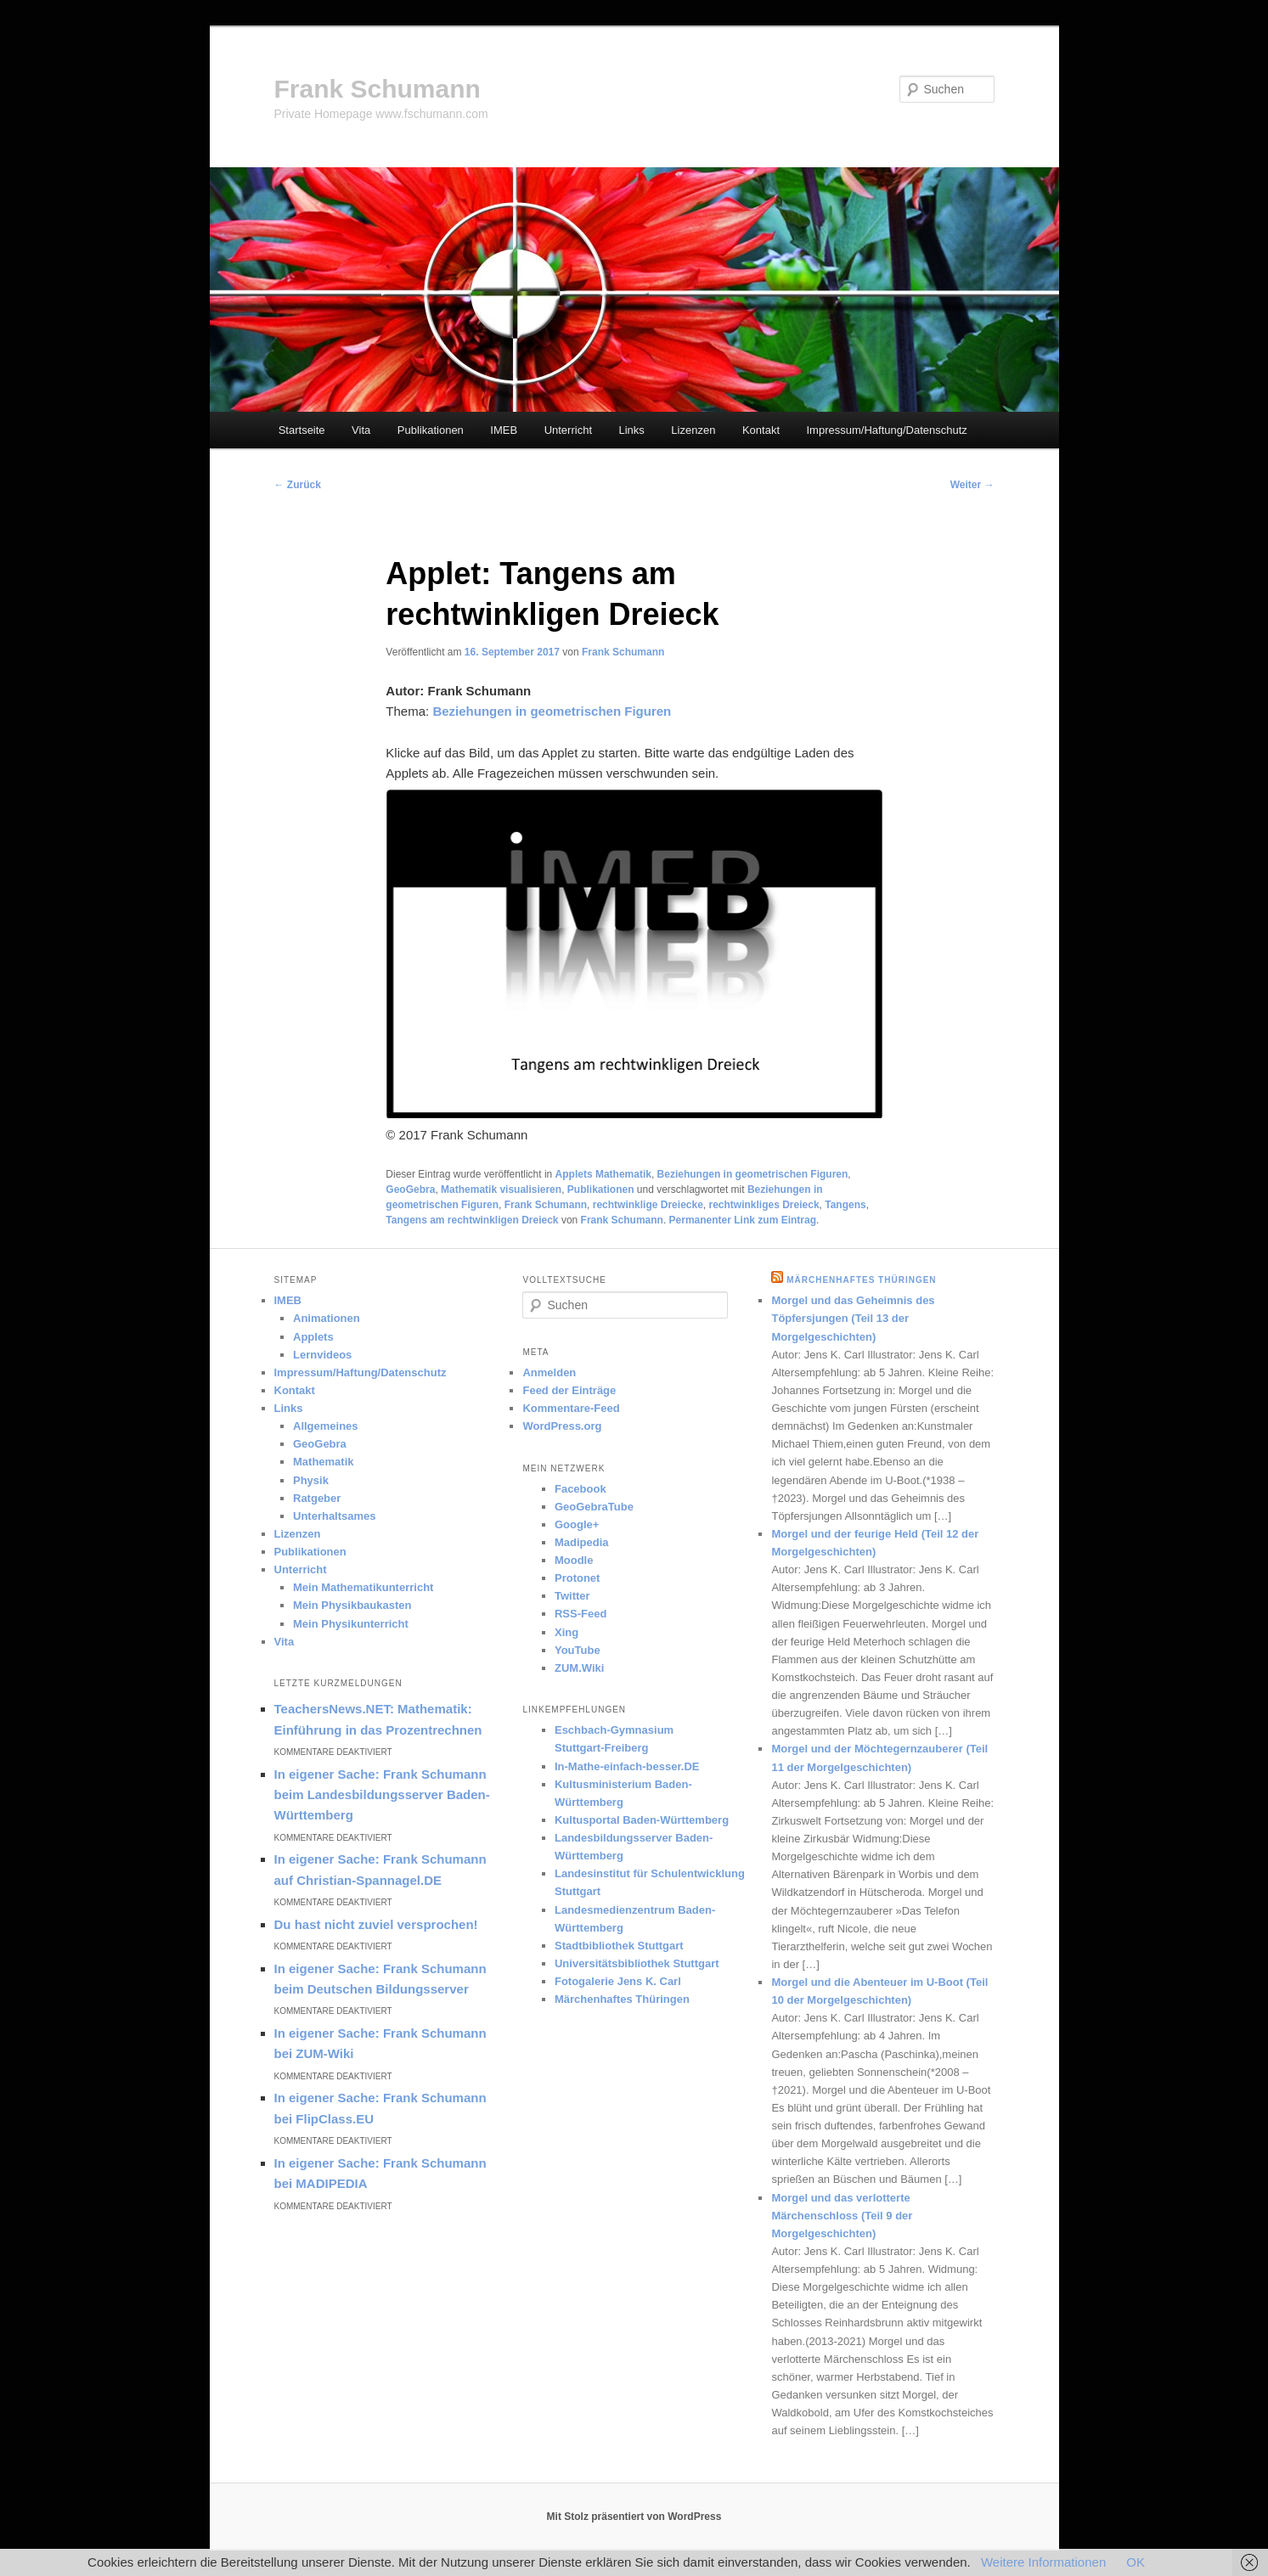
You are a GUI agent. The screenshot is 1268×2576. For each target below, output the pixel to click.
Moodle (574, 1560)
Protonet (577, 1578)
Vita (361, 430)
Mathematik (323, 1461)
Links (632, 430)
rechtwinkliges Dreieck (764, 1205)
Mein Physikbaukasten (352, 1605)
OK (1135, 2562)
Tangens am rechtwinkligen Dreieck (472, 1220)
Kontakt (761, 430)
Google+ (577, 1524)
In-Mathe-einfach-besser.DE (627, 1766)
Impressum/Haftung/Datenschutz (887, 430)
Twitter (572, 1595)
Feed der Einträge (569, 1390)
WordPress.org (561, 1426)
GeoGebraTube (594, 1506)
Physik (311, 1480)
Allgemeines (325, 1426)
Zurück (297, 485)
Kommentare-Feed (570, 1408)
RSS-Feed (580, 1613)
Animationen (326, 1318)
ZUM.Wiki (579, 1668)
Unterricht (568, 430)
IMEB (503, 430)
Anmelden (549, 1372)
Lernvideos (322, 1354)
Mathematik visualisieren (501, 1189)
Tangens (845, 1205)
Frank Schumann (377, 89)
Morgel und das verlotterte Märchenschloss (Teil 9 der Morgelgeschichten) (841, 2215)
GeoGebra (410, 1189)
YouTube (577, 1650)
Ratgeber (317, 1498)
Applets (313, 1336)
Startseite (302, 430)
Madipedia (582, 1542)
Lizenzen (693, 430)
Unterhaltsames (334, 1516)
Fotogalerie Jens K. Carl (618, 1981)
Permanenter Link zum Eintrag (742, 1220)
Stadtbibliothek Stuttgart (619, 1945)
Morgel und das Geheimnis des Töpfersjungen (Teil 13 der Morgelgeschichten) (852, 1318)
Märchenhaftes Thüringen (622, 1999)
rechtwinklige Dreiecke (648, 1205)
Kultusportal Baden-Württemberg (642, 1820)
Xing (566, 1632)
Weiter (972, 485)
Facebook (580, 1488)
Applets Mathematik (603, 1174)
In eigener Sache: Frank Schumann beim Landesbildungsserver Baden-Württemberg (382, 1795)
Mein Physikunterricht (351, 1623)
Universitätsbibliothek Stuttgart (637, 1963)
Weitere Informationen (1043, 2562)
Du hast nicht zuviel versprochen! (376, 1924)
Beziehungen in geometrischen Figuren (752, 1174)
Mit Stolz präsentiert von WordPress (634, 2517)
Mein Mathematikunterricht (363, 1587)
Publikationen (430, 430)
